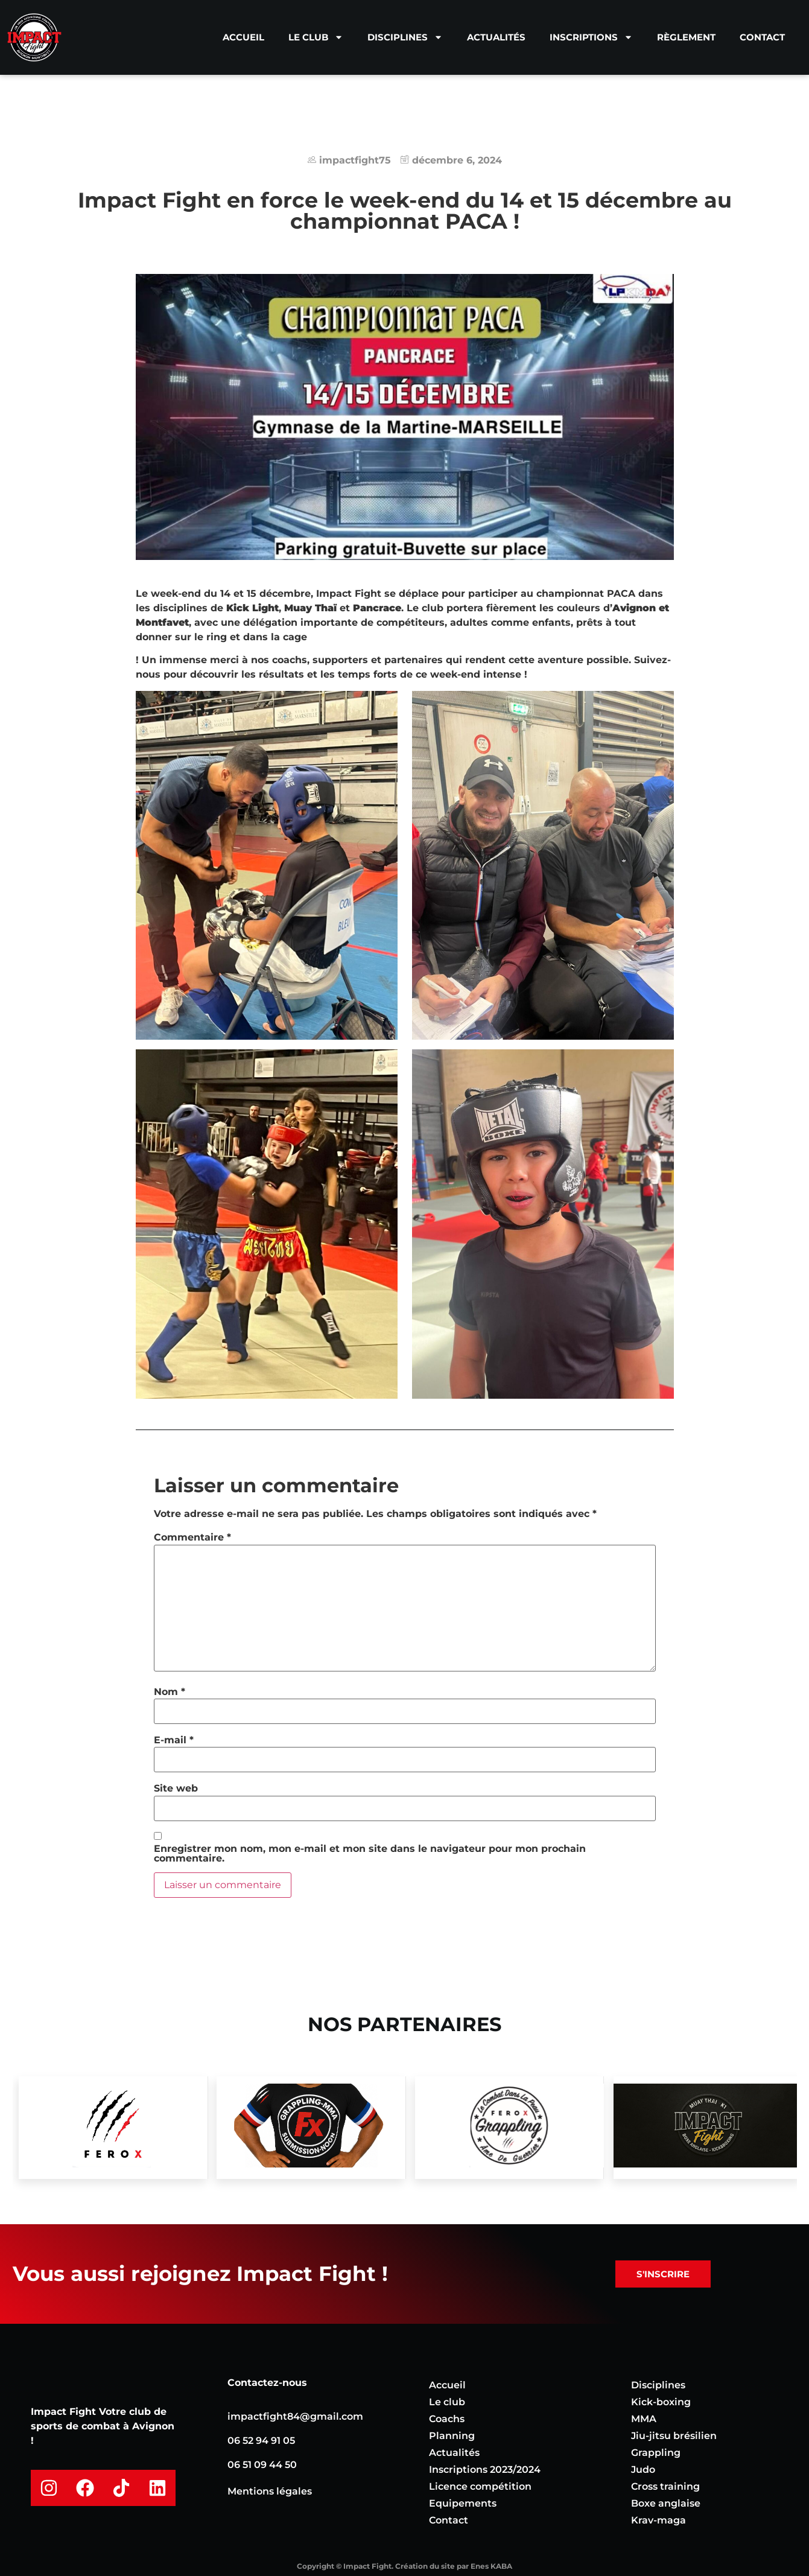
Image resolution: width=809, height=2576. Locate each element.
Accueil (243, 37)
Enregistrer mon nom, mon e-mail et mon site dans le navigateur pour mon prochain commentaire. (370, 1853)
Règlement (686, 37)
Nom (169, 1692)
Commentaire (192, 1537)
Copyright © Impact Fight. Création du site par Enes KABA (404, 2566)
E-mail (174, 1740)
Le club (315, 37)
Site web (176, 1788)
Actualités (496, 37)
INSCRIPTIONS (591, 37)
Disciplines (405, 37)
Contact (762, 37)
